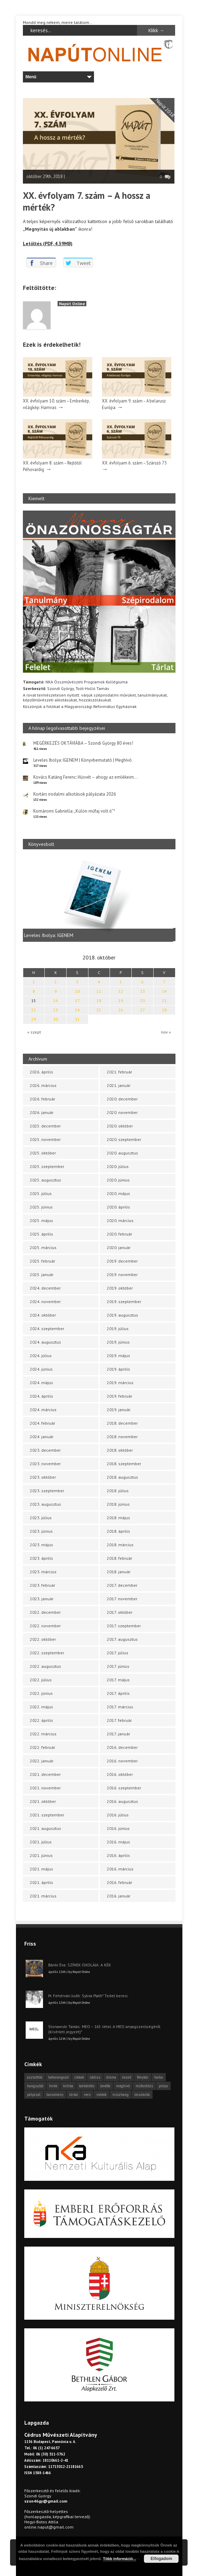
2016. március (120, 1868)
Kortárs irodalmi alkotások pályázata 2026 (74, 794)
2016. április (118, 1855)
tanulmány (54, 2094)
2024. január (41, 1436)
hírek (53, 2085)
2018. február (119, 1558)
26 (120, 1009)
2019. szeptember (124, 1301)
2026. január (41, 1112)
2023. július (41, 1517)
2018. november (122, 1436)
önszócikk (142, 2094)
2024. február (42, 1423)
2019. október (120, 1288)
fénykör (142, 2077)
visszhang (120, 2094)
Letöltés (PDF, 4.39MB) (47, 243)
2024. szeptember (47, 1328)
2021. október (43, 1801)
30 (55, 1019)
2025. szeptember (47, 1166)
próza (163, 2085)
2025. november (45, 1139)
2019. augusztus (122, 1315)
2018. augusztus (122, 1477)
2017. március (120, 1706)
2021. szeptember (47, 1814)
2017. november (122, 1598)
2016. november (122, 1760)
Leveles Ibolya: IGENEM (51, 935)
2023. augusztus (45, 1504)
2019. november (122, 1274)
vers (87, 2094)
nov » (166, 1032)
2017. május (118, 1679)
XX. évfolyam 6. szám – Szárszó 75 (134, 463)
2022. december (45, 1612)
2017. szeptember (124, 1625)
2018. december (122, 1423)
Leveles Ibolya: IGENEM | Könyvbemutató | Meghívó (82, 760)
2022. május (41, 1706)
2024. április (41, 1396)
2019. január (118, 1409)
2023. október (43, 1477)
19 (120, 1000)
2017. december (122, 1585)
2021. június (41, 1855)
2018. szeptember (124, 1463)
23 (55, 1009)
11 (98, 991)
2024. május (41, 1382)
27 (142, 1009)
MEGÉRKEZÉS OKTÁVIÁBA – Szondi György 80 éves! (83, 743)
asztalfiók (34, 2077)
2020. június (118, 1180)
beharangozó (58, 2077)
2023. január (41, 1598)
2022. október (43, 1639)
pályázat (34, 2094)
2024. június (41, 1369)
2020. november (122, 1112)
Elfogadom (161, 2558)
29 (33, 1019)
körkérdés (86, 2085)
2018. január (118, 1571)
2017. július (117, 1652)
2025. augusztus (45, 1180)
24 (77, 1009)
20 (142, 1000)
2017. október (119, 1612)
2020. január (118, 1247)
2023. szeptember (47, 1490)
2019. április (118, 1369)
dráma (111, 2077)
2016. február (119, 1882)
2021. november (45, 1787)
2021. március (43, 1895)
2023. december (45, 1450)
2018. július (118, 1490)
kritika (68, 2085)
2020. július (118, 1166)
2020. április (118, 1207)
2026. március (43, 1085)
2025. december (45, 1125)
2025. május (41, 1220)
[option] (99, 899)
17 (77, 1000)
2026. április (41, 1071)
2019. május (118, 1355)
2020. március (120, 1220)
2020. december (122, 1098)
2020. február (119, 1234)
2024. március (43, 1409)
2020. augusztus (122, 1153)
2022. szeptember (47, 1652)
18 (98, 1000)
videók (101, 2094)
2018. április (118, 1531)
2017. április (118, 1693)
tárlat (73, 2094)
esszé (126, 2077)
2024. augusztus (45, 1342)
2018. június (118, 1504)
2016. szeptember (124, 1787)
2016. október (120, 1774)
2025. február (42, 1261)
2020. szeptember (124, 1139)
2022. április (41, 1720)
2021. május (41, 1868)
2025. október (43, 1153)
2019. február (119, 1396)
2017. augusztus (122, 1639)
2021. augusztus (45, 1828)
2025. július (41, 1193)
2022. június (41, 1693)
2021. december (45, 1774)
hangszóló (35, 2085)
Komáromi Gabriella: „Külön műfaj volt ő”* (74, 811)
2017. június (118, 1666)
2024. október (43, 1315)
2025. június (41, 1207)
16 (55, 1000)
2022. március (43, 1733)
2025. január (41, 1274)
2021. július (41, 1841)
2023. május (41, 1544)
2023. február (42, 1585)
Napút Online (72, 303)
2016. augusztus (122, 1801)
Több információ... (119, 2559)
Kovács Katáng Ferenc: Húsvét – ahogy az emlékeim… (85, 777)
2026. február (42, 1098)
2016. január (118, 1895)
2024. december (45, 1288)
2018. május (118, 1517)
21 (164, 1000)
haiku (158, 2077)
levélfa (105, 2085)
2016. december (122, 1747)
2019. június (118, 1342)
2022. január (41, 1760)
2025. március (43, 1247)
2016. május (118, 1841)
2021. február (119, 1071)
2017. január (118, 1733)
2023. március (43, 1571)
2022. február (42, 1747)
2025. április (41, 1234)
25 (98, 1009)
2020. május (118, 1193)
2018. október (120, 1450)
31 (77, 1019)
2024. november (45, 1301)
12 (120, 991)
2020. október (120, 1125)
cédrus (95, 2077)
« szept (34, 1032)
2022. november (45, 1625)
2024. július (41, 1355)
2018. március (120, 1544)
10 (77, 991)
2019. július (118, 1328)
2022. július (41, 1679)
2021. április (41, 1882)
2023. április (41, 1558)
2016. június (118, 1828)
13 (142, 991)
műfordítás (144, 2085)
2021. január (118, 1085)
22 (33, 1009)
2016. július (118, 1814)
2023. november (45, 1463)
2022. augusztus (45, 1666)
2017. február (119, 1720)
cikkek (79, 2077)
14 (164, 991)
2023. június (41, 1531)
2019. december (122, 1261)
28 (164, 1009)
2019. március (120, 1382)
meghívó (123, 2085)
